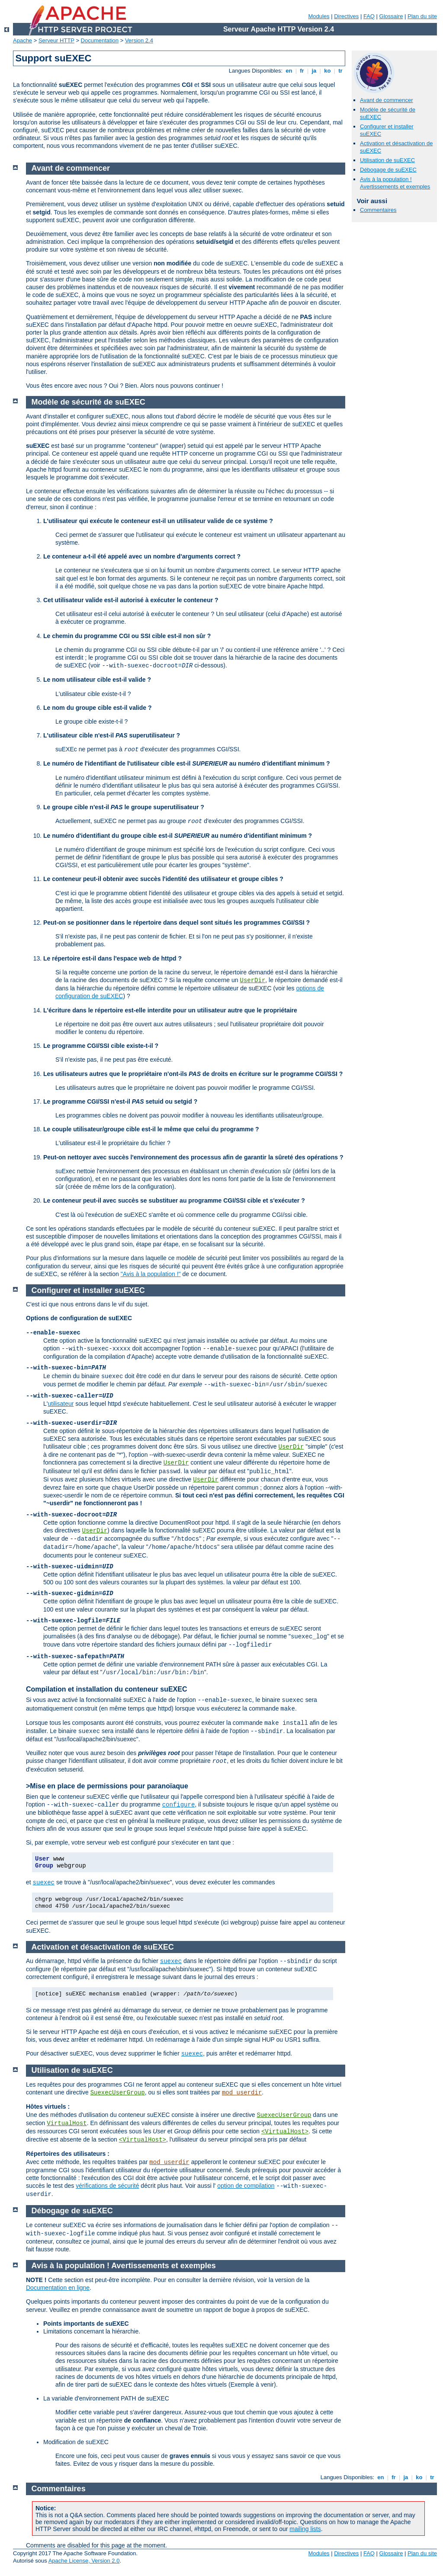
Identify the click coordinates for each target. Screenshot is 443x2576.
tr (340, 70)
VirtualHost (67, 2123)
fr (302, 70)
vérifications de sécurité (107, 2185)
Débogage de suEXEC (388, 169)
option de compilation (245, 2185)
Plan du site (422, 16)
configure (178, 1804)
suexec (44, 1882)
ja (314, 70)
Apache (22, 40)
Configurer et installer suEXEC (88, 1290)
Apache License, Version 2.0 (84, 2560)
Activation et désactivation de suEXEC (103, 1947)
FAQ (369, 16)
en (289, 70)
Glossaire (391, 16)
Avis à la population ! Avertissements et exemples (395, 183)
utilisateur (61, 1403)
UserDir (252, 980)
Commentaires (378, 210)
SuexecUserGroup (117, 2092)
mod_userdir (242, 2092)
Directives (346, 16)
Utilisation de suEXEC (387, 160)
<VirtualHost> (284, 2131)
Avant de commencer (386, 100)
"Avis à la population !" (151, 1273)
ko (327, 70)
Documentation (100, 40)
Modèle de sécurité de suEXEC (88, 402)
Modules (318, 16)
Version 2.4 (139, 40)
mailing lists (305, 2528)
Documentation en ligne (58, 2287)
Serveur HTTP (56, 40)
